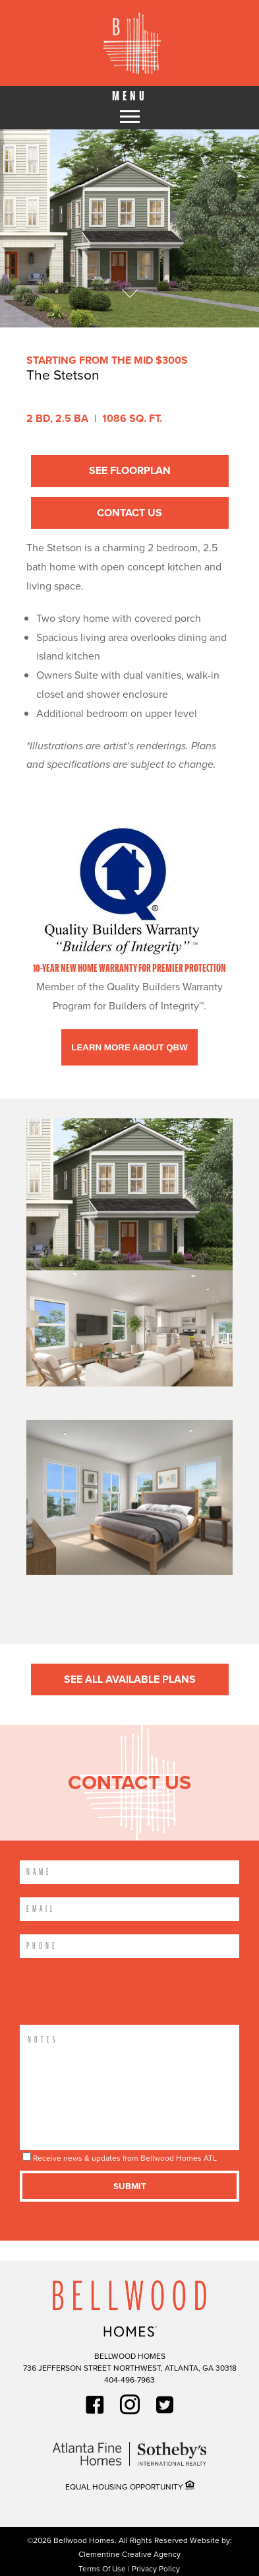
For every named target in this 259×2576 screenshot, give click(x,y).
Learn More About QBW (129, 1047)
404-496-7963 (129, 2380)
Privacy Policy (156, 2569)
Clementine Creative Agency (129, 2554)
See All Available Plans (130, 1678)
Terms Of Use (103, 2569)
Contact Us (129, 512)
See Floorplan (130, 470)
